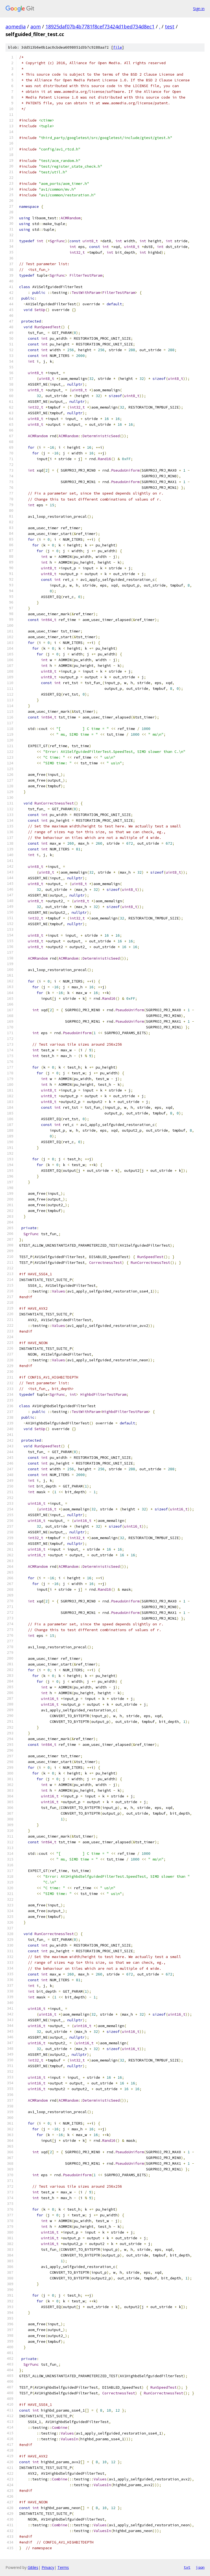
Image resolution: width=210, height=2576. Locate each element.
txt (187, 2567)
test (169, 26)
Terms (63, 2567)
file (117, 47)
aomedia (15, 26)
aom (35, 26)
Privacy (48, 2567)
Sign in (199, 8)
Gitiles (33, 2567)
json (200, 2567)
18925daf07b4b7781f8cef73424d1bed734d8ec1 (99, 26)
